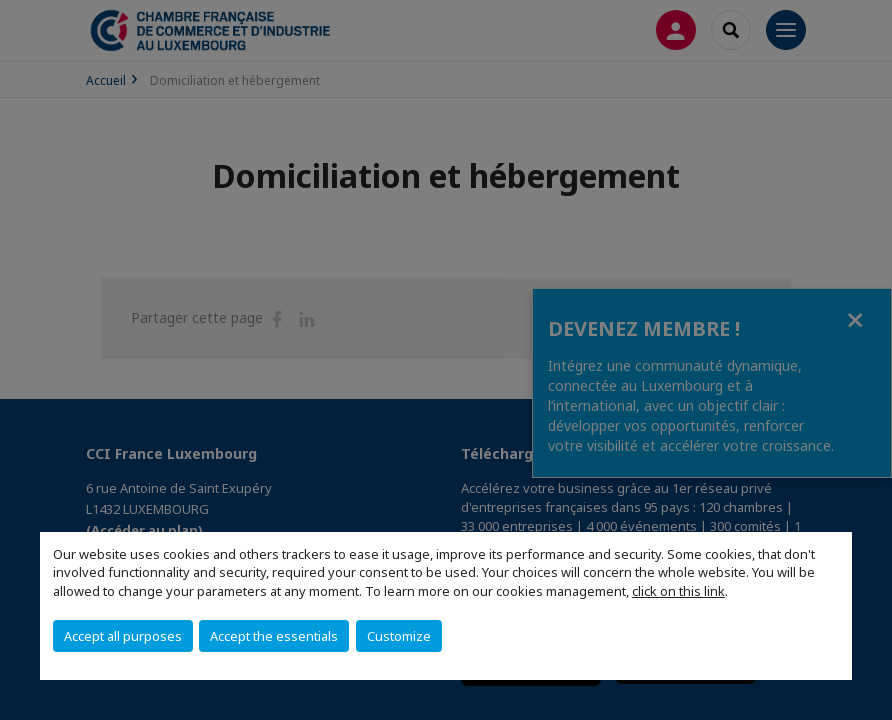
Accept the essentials (274, 636)
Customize (399, 636)
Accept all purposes (123, 636)
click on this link (678, 591)
